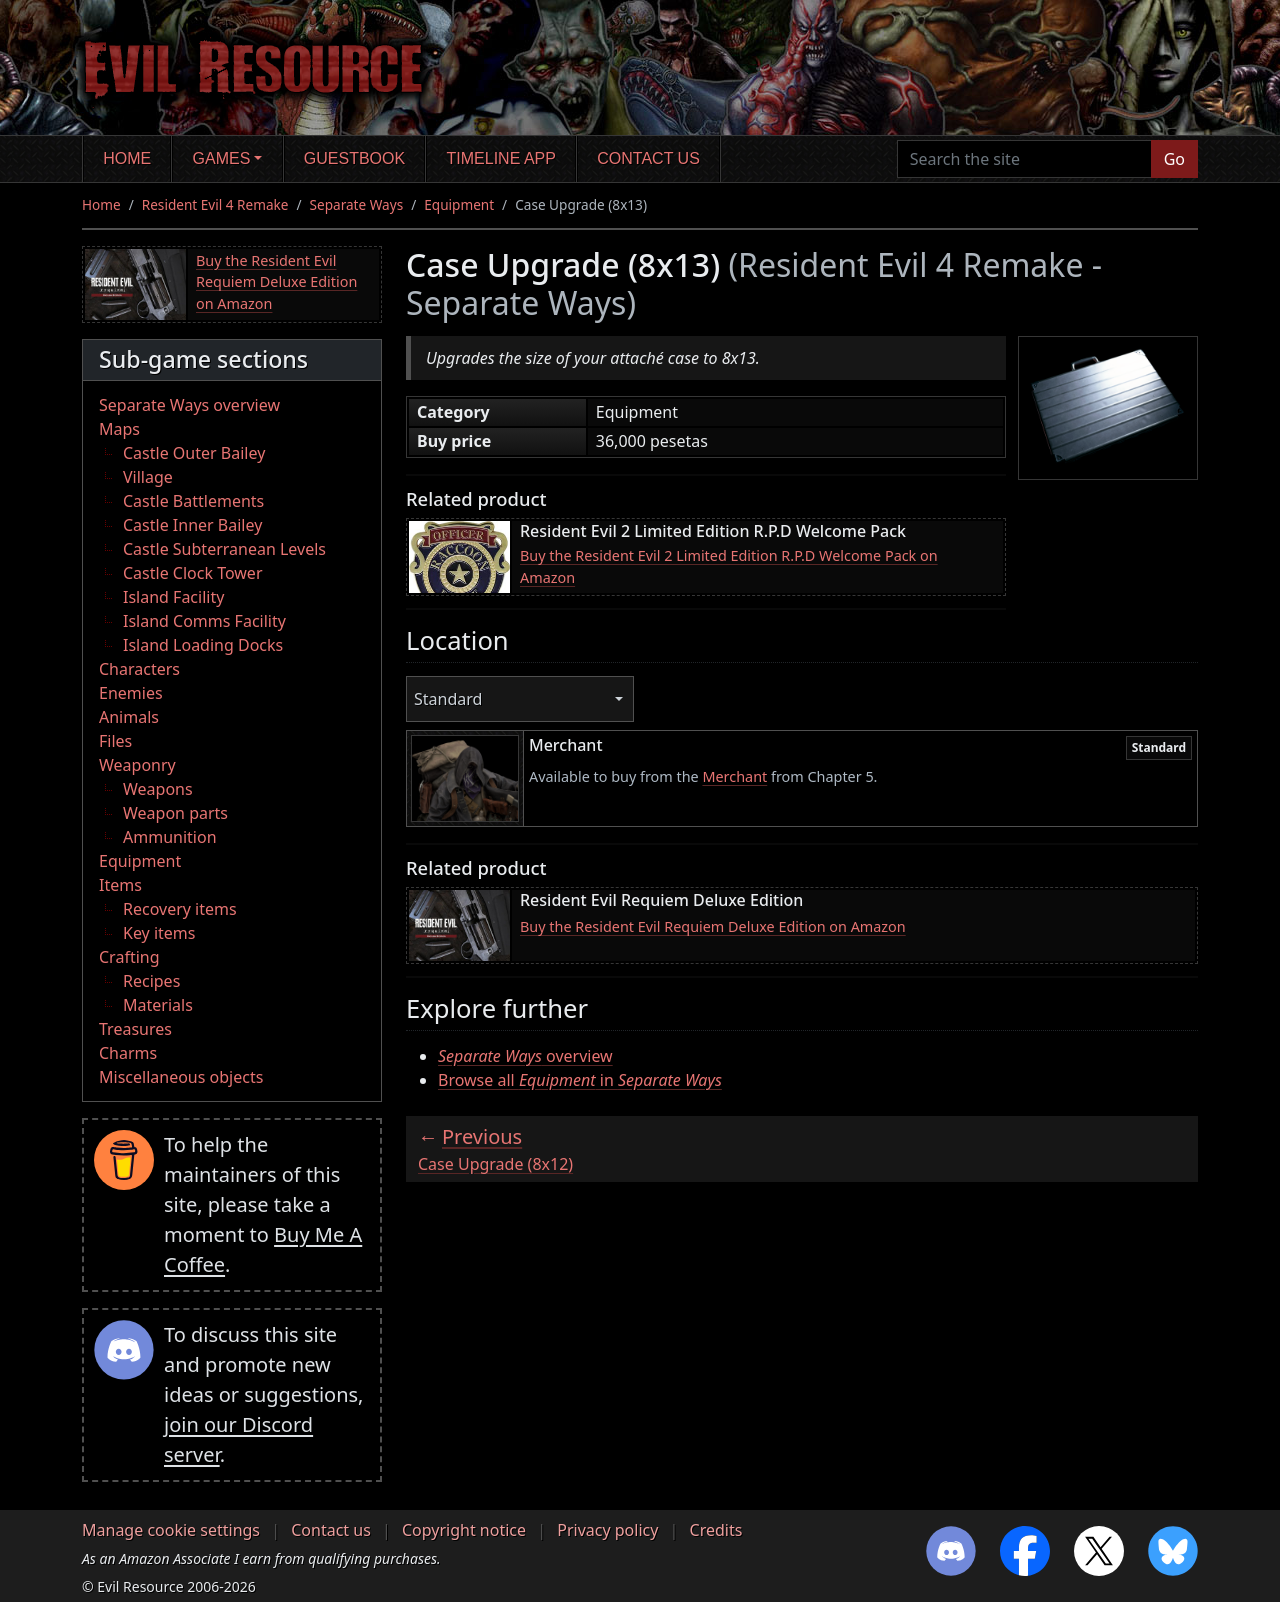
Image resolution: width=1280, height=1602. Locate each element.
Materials (158, 1005)
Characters (139, 669)
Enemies (131, 693)
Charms (128, 1053)
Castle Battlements (193, 501)
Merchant (734, 776)
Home (127, 158)
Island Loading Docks (203, 645)
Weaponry (137, 765)
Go (1174, 159)
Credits (716, 1530)
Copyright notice (464, 1530)
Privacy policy (607, 1530)
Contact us (648, 158)
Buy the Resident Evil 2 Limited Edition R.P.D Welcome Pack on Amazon (729, 566)
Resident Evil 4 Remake (215, 204)
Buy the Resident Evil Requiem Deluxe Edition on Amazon (276, 282)
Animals (129, 717)
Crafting (129, 957)
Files (115, 741)
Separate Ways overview (189, 405)
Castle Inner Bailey (192, 525)
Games (222, 158)
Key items (159, 933)
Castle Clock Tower (193, 573)
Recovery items (180, 909)
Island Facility (173, 597)
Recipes (151, 981)
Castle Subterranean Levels (224, 549)
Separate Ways (357, 204)
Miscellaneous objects (181, 1077)
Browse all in (580, 1080)
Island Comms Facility (204, 621)
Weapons (158, 789)
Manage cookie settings (171, 1530)
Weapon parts (175, 813)
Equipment (459, 204)
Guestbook (354, 158)
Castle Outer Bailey (194, 453)
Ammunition (170, 837)
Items (120, 885)
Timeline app (501, 158)
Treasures (135, 1029)
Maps (119, 429)
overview (525, 1056)
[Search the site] (1024, 159)
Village (148, 477)
